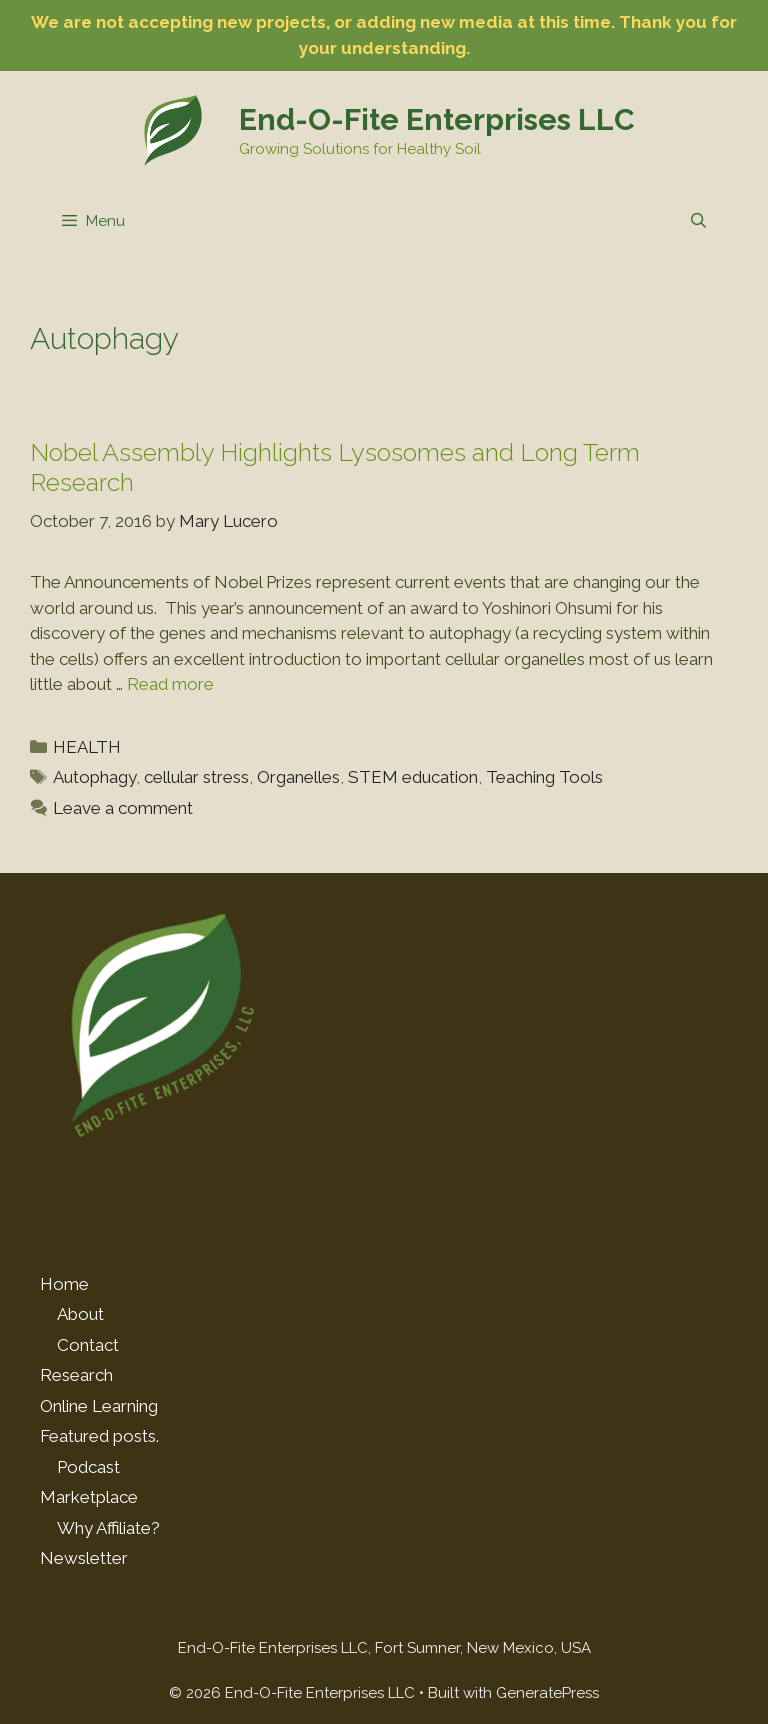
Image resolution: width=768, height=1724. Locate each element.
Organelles (298, 777)
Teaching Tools (544, 777)
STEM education (413, 777)
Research (76, 1375)
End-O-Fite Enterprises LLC (437, 119)
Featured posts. (99, 1436)
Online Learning (99, 1406)
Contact (88, 1345)
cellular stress (196, 777)
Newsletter (84, 1558)
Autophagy (94, 777)
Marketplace (89, 1497)
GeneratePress (547, 1693)
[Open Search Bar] (698, 221)
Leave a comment (123, 808)
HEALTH (87, 747)
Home (64, 1284)
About (80, 1314)
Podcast (88, 1467)
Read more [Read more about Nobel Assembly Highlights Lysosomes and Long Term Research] (170, 684)
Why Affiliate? (108, 1528)
